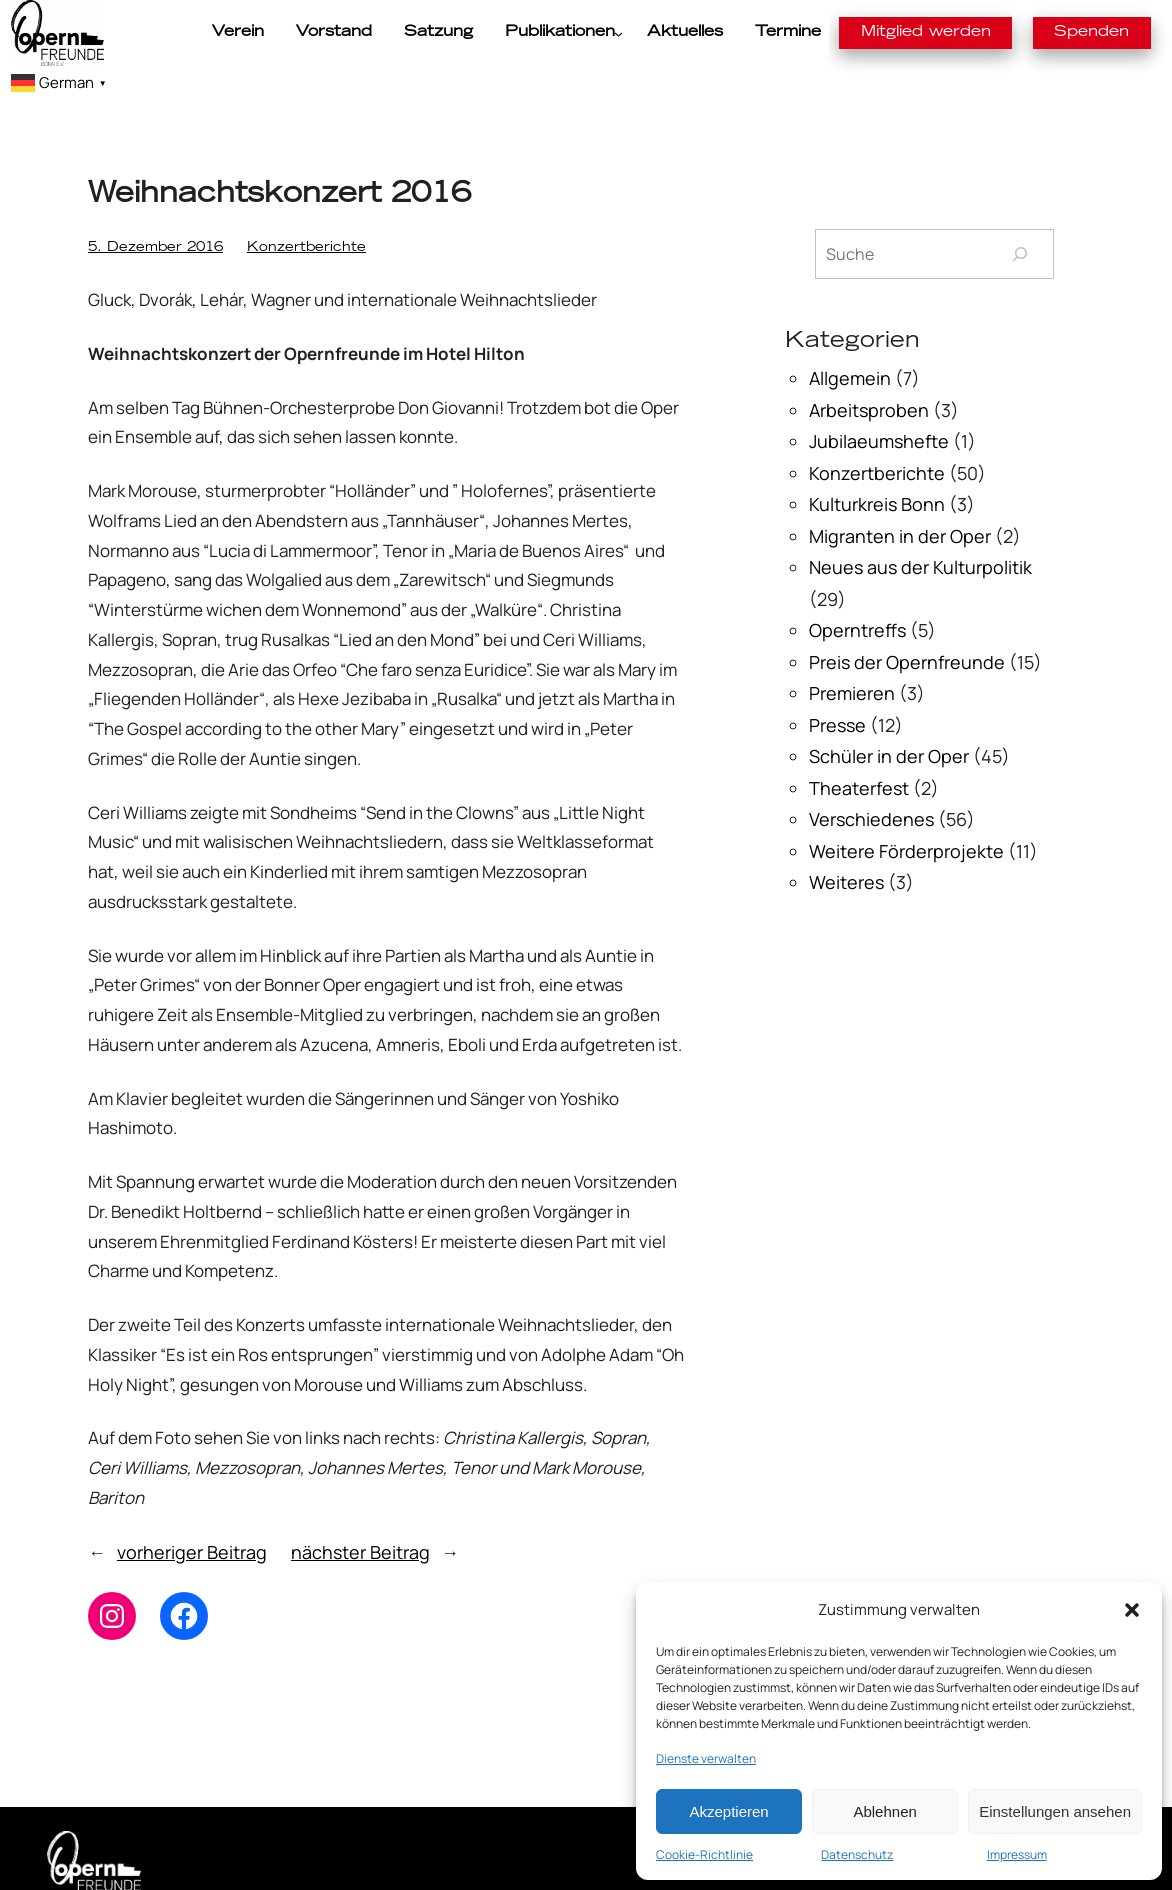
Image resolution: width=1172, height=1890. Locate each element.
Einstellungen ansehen (1055, 1811)
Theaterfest (859, 756)
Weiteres (846, 851)
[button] (1132, 1610)
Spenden (1002, 32)
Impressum (1017, 1854)
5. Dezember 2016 (136, 217)
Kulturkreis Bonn (877, 473)
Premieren (852, 662)
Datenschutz (857, 1854)
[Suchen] (1020, 222)
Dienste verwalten (706, 1758)
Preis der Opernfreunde (907, 630)
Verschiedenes (871, 788)
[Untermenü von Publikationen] (546, 33)
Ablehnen (884, 1811)
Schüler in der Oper (889, 725)
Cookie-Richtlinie (704, 1854)
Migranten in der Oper (900, 504)
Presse (837, 693)
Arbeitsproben (869, 378)
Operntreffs (857, 599)
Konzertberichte (250, 217)
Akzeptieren (728, 1811)
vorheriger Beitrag (192, 1520)
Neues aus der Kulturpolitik (920, 536)
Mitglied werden (861, 32)
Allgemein (850, 347)
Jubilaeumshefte (879, 410)
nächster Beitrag (360, 1520)
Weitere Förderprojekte (906, 819)
